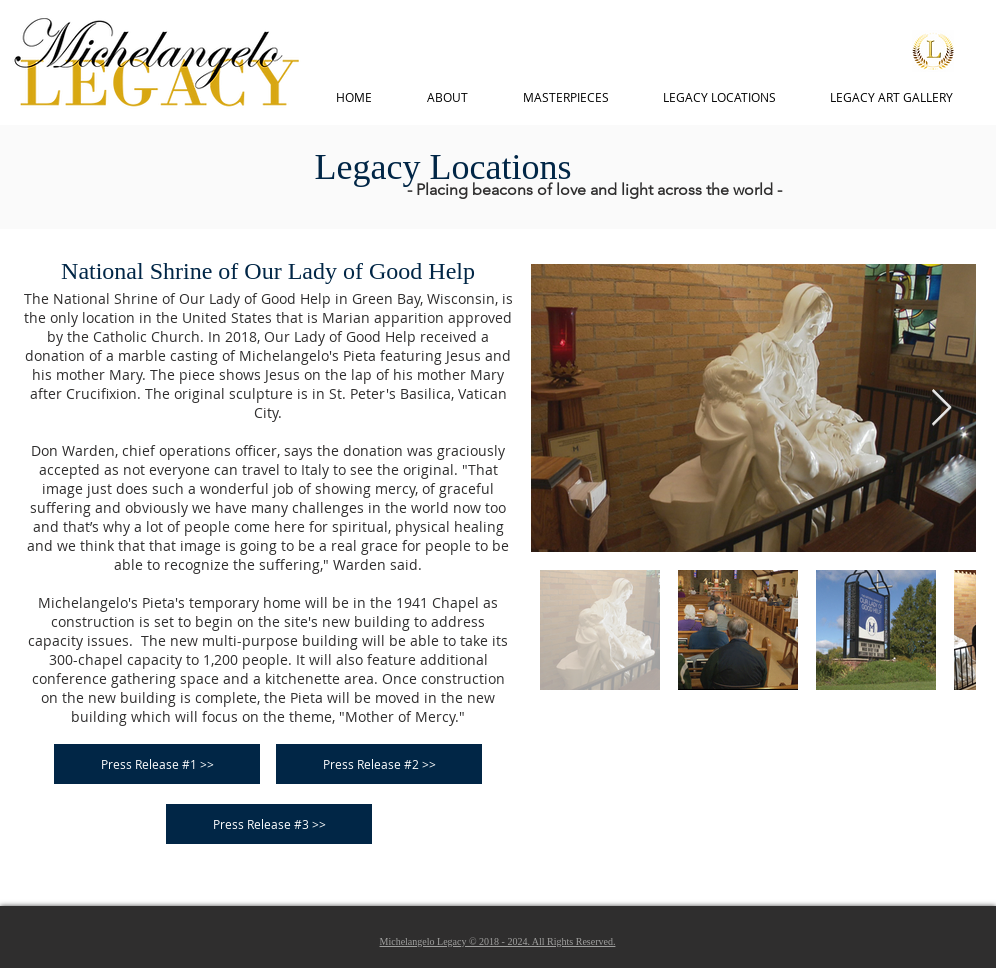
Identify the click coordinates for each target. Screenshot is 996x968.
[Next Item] (941, 408)
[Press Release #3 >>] (269, 824)
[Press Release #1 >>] (157, 764)
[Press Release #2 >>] (379, 764)
